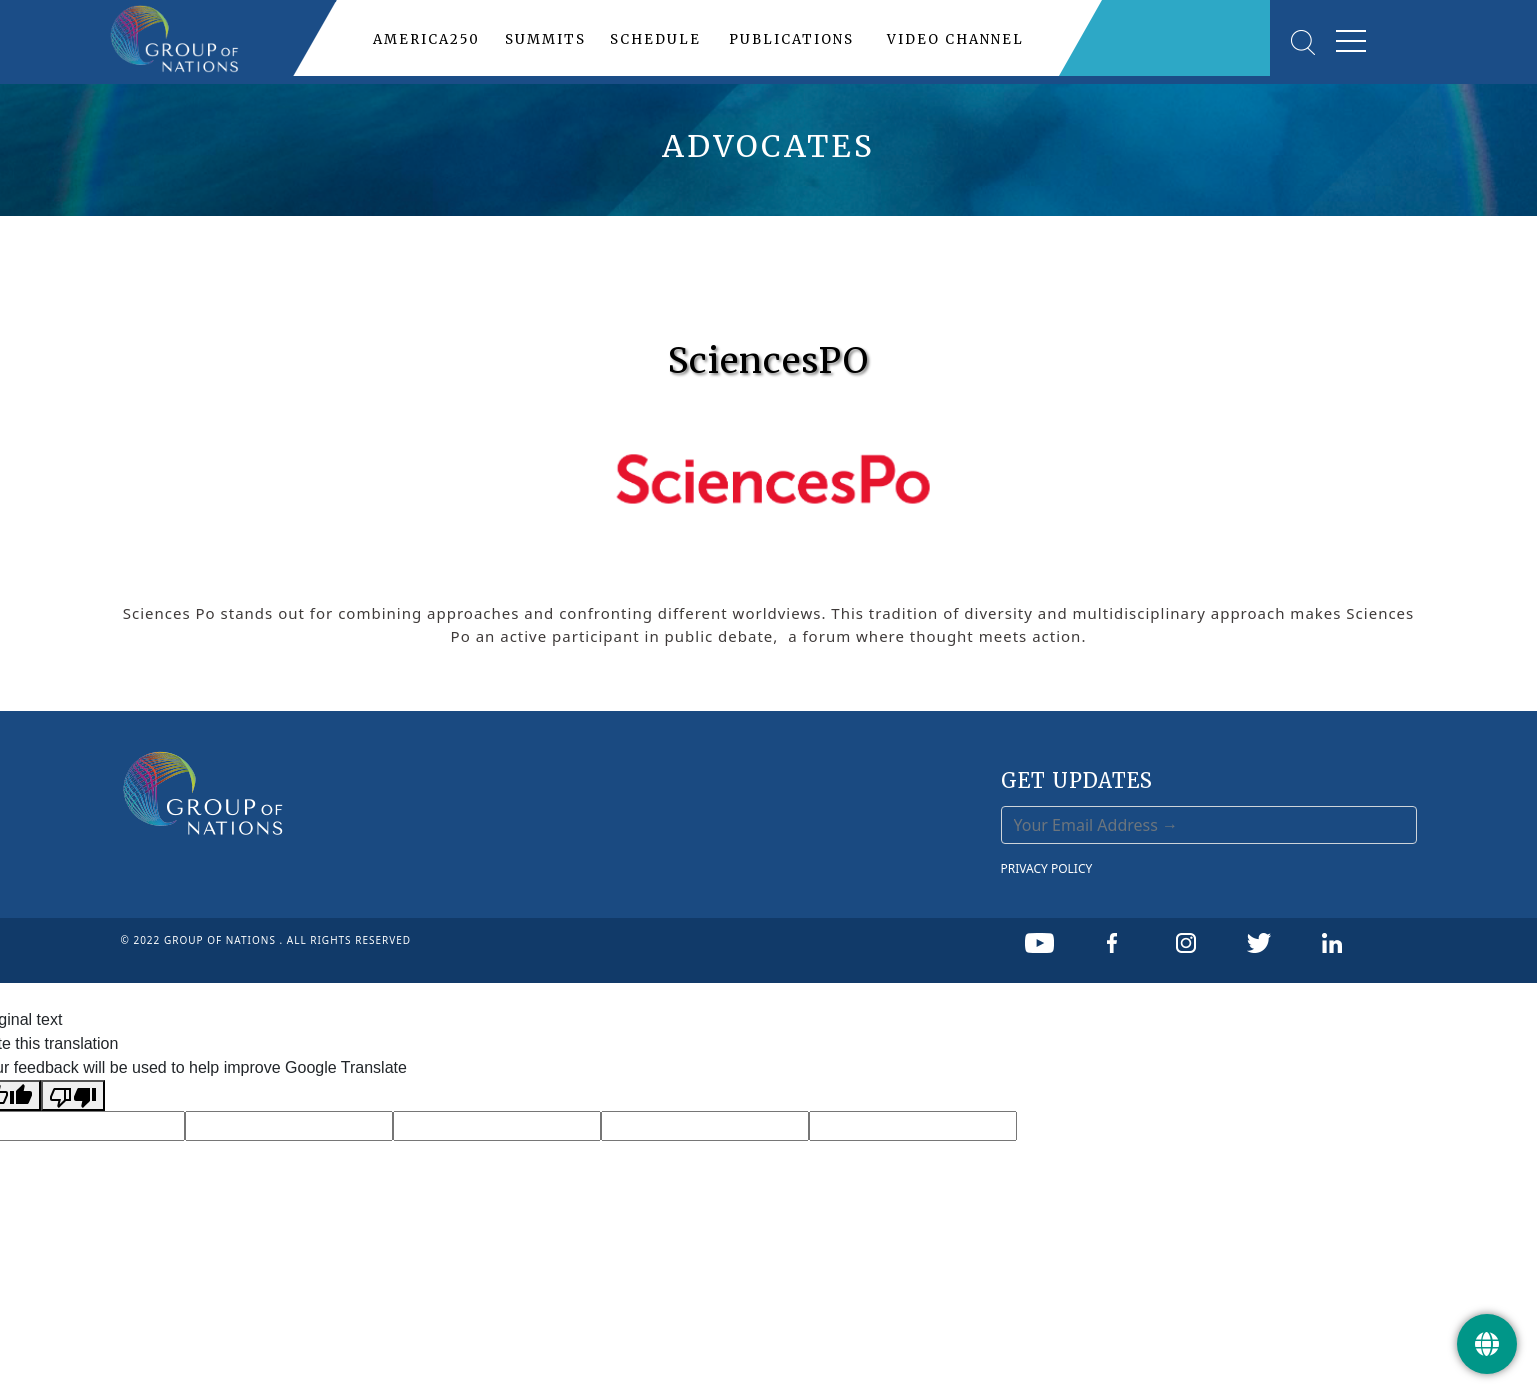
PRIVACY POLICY (1047, 868)
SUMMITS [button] (545, 39)
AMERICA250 (426, 39)
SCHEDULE (655, 39)
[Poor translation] (73, 1095)
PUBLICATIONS (791, 39)
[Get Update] (1487, 1344)
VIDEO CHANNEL (955, 39)
